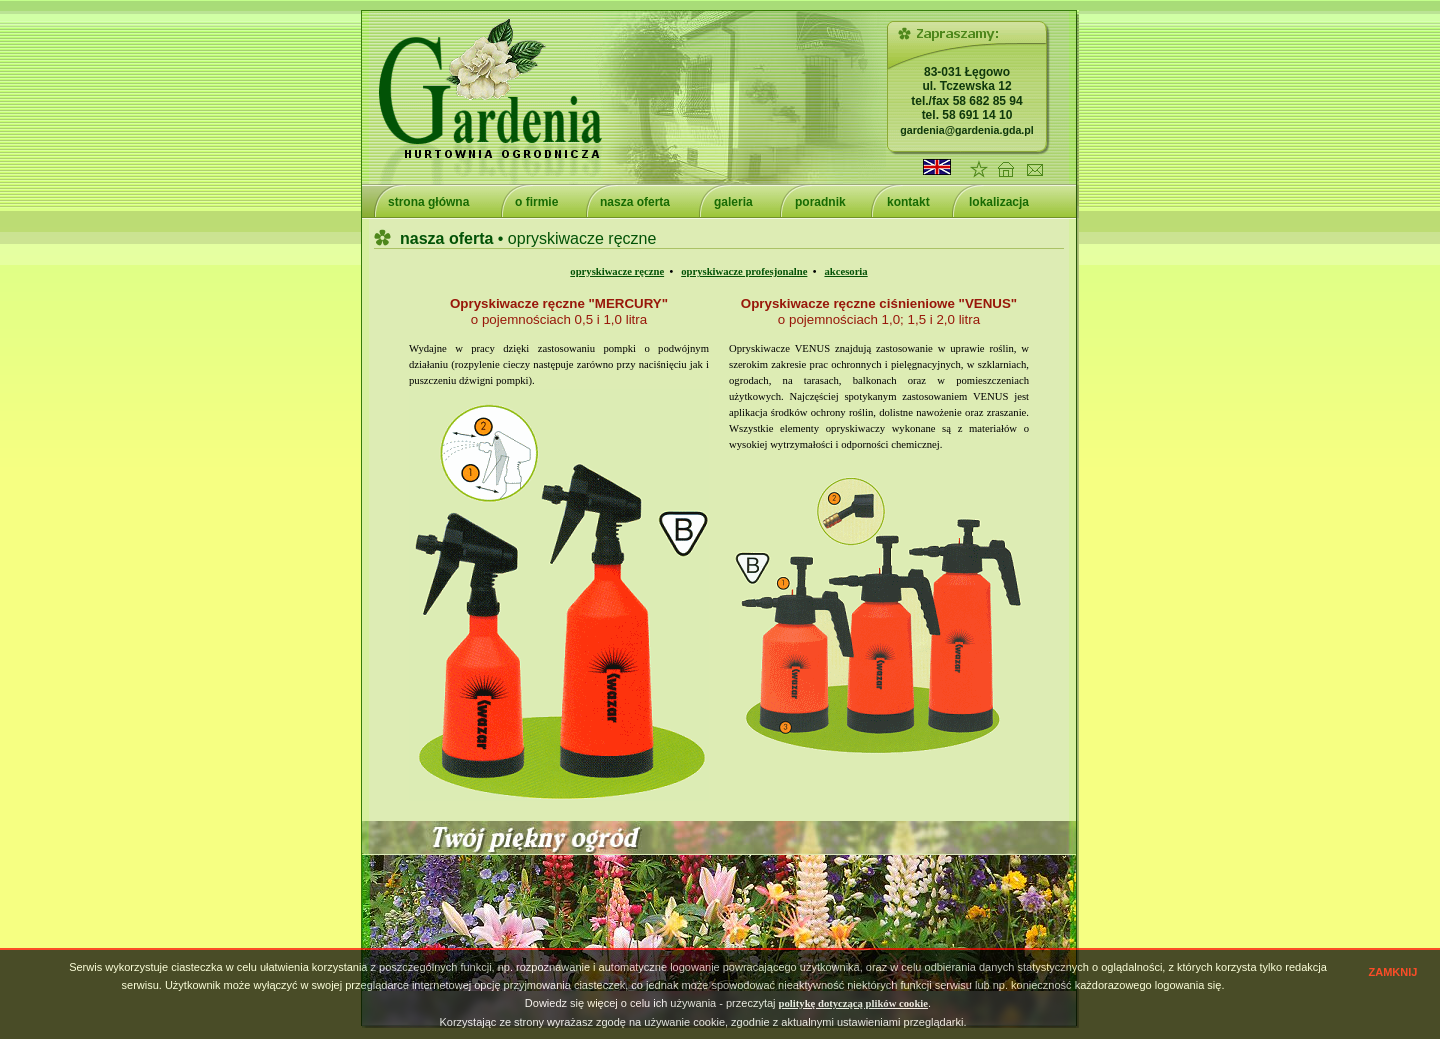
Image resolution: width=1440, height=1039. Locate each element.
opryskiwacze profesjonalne (744, 271)
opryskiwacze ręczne (617, 271)
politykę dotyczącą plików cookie (853, 1003)
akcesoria (845, 271)
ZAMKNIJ (1393, 972)
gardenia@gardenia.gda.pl (967, 130)
